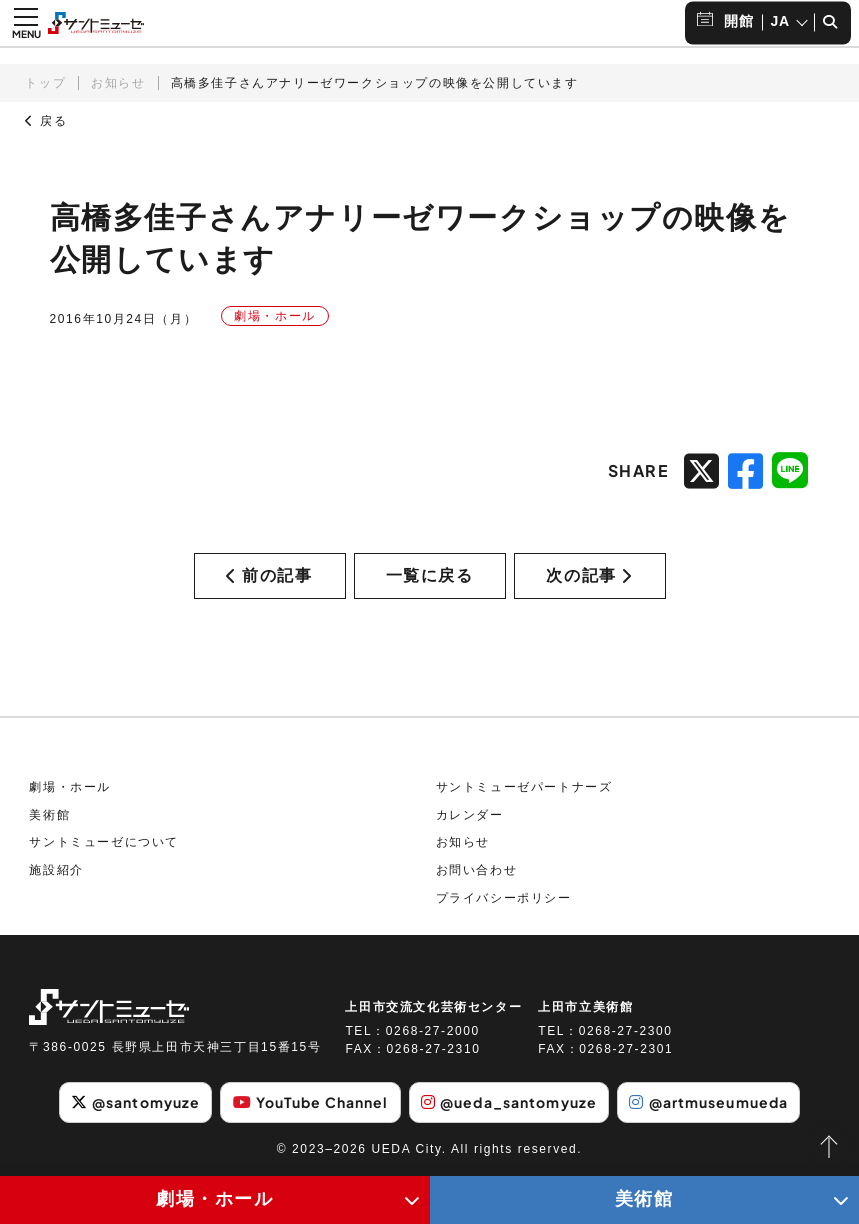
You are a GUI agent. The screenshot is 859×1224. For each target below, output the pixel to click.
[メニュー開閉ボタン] (26, 23)
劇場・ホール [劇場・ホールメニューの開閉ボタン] (215, 1199)
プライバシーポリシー (504, 898)
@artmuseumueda (708, 1102)
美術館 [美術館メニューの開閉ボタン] (644, 1199)
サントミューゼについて (104, 842)
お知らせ (118, 83)
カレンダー (470, 815)
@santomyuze (135, 1102)
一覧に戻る (430, 575)
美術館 (49, 815)
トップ (45, 83)
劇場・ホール (70, 787)
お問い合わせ (477, 870)
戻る (46, 121)
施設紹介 (56, 870)
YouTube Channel (311, 1102)
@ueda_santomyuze (509, 1102)
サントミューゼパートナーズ (524, 787)
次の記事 (589, 575)
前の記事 (269, 575)
